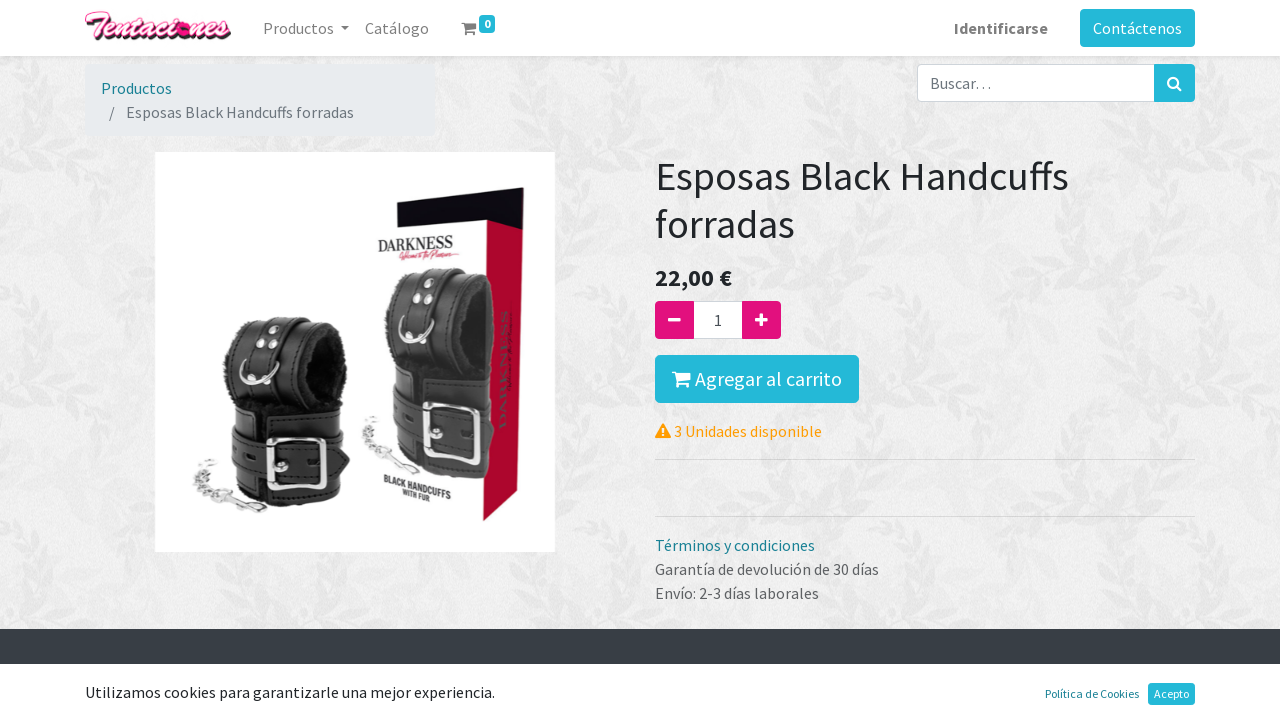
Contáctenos (1137, 28)
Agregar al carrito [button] (757, 378)
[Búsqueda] (1174, 83)
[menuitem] (397, 28)
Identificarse (1001, 28)
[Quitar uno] (674, 320)
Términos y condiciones (735, 545)
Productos (136, 88)
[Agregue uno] (761, 320)
